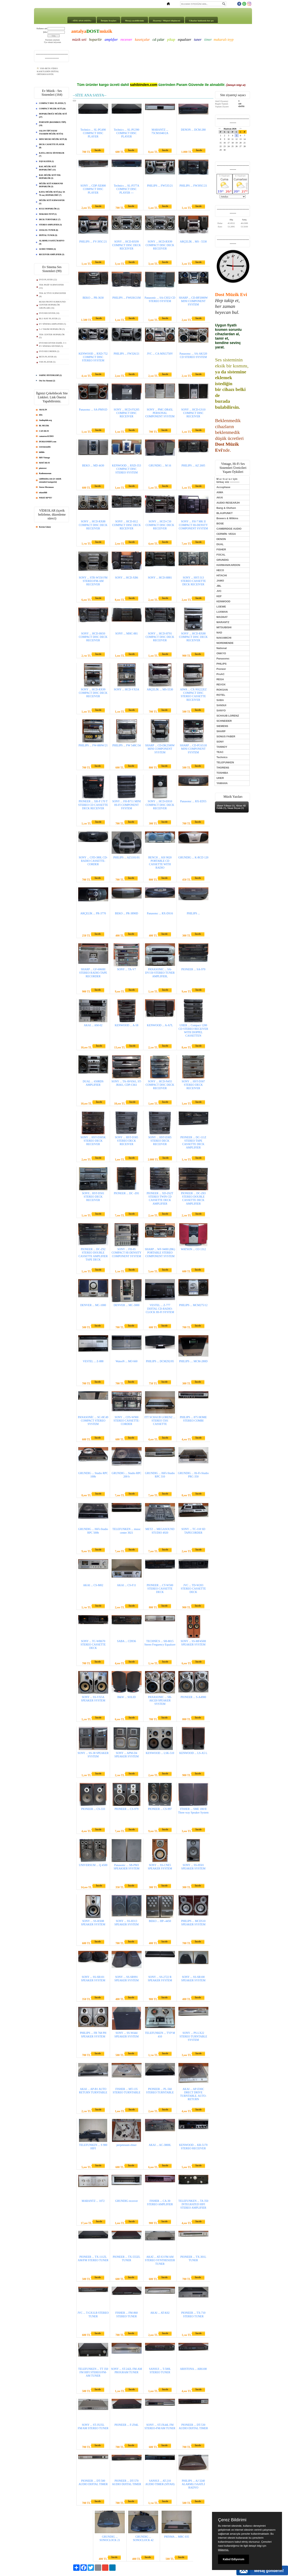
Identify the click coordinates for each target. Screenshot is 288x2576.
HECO (220, 570)
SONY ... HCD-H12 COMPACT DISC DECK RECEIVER (126, 525)
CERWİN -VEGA (226, 533)
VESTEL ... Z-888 (93, 1361)
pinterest (43, 468)
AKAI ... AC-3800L (160, 2145)
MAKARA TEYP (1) (48, 214)
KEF (219, 596)
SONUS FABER (225, 736)
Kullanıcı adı (42, 28)
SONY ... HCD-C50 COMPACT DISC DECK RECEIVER (160, 525)
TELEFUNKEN (225, 762)
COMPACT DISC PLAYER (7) (52, 103)
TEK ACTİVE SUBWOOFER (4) (52, 294)
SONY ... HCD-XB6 (126, 577)
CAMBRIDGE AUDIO (228, 528)
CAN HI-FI (44, 431)
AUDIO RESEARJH (228, 502)
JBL (218, 585)
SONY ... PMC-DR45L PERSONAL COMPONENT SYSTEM (160, 413)
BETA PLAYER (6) (47, 356)
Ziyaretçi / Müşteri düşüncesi (166, 20)
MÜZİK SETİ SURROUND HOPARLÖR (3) (51, 185)
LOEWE (221, 606)
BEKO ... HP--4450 (160, 1921)
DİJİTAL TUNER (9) (48, 235)
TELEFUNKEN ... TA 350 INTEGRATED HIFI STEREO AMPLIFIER (193, 2204)
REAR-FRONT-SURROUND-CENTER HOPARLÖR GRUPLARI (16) (52, 304)
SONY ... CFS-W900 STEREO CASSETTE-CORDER (126, 1421)
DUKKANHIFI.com (47, 441)
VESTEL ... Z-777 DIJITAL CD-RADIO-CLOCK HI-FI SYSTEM (160, 1308)
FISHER (221, 549)
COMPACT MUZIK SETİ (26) (52, 108)
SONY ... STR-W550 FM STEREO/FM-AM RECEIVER (93, 581)
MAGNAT (222, 616)
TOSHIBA (222, 772)
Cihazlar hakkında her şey (201, 20)
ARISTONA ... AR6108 (193, 2368)
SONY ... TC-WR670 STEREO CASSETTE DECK (93, 1644)
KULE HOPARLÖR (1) (49, 209)
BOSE (220, 523)
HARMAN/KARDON (228, 565)
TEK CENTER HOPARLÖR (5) (52, 336)
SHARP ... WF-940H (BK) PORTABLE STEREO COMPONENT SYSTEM (160, 1253)
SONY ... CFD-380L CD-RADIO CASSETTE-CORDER (93, 861)
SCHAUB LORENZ (227, 715)
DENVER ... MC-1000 (93, 1305)
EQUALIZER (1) (46, 161)
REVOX (221, 684)
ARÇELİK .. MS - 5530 (193, 241)
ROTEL (220, 694)
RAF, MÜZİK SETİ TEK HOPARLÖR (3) (50, 176)
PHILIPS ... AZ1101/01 (126, 857)
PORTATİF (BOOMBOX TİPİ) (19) (52, 123)
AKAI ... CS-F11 (126, 1585)
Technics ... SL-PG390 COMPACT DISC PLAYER (126, 133)
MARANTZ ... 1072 (93, 2200)
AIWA (219, 492)
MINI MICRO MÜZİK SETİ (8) (53, 139)
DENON (221, 539)
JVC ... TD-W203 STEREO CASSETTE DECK (193, 1589)
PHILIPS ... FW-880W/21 (93, 745)
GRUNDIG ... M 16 (160, 465)
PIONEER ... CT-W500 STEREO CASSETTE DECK (160, 1589)
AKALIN (43, 410)
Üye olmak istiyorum (52, 42)
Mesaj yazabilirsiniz (134, 20)
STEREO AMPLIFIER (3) (50, 225)
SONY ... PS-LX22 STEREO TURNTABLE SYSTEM (193, 2036)
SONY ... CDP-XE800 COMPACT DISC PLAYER (93, 189)
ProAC (220, 674)
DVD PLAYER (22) (48, 279)
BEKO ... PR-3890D (126, 913)
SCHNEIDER (224, 720)
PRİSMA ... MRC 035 (176, 2536)
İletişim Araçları (108, 20)
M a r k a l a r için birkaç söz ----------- (227, 480)
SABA (220, 700)
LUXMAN (222, 611)
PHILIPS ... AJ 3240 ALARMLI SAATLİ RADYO (193, 2484)
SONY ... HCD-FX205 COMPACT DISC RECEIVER (126, 413)
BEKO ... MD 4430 (93, 465)
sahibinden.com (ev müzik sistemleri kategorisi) (50, 480)
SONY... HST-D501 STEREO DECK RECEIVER (93, 1197)
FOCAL (220, 554)
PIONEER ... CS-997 (160, 1808)
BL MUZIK (44, 426)
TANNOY (221, 746)
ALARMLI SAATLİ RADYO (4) (51, 242)
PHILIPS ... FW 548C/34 (126, 745)
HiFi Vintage (44, 457)
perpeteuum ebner (126, 2145)
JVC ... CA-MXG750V (160, 353)
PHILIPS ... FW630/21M (126, 297)
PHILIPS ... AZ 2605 (193, 465)
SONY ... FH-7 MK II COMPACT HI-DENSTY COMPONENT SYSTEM (193, 525)
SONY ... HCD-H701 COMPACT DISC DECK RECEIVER (160, 637)
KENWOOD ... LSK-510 (160, 1753)
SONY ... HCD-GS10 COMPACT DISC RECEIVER (193, 413)
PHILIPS (221, 663)
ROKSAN (222, 689)
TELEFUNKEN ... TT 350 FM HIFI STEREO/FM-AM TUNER (93, 2372)
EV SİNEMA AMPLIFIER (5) (52, 324)
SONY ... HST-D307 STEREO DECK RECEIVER (193, 1085)
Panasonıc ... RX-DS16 (160, 913)
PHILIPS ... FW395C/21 (193, 185)
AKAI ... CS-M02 (93, 1585)
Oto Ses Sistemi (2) (47, 381)
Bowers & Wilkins (227, 518)
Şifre (45, 32)
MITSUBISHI (223, 627)
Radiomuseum (45, 473)
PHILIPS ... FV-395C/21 (93, 241)
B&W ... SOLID (126, 1697)
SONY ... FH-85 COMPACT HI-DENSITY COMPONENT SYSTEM (126, 1253)
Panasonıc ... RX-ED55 (193, 801)
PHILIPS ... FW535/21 (160, 185)
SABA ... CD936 (126, 1641)
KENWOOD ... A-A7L (160, 1025)
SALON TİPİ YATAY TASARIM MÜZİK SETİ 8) (51, 132)
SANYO (221, 710)
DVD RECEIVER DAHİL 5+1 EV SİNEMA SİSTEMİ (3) (52, 344)
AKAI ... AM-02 (93, 1025)
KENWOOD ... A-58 (126, 1025)
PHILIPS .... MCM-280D (193, 1361)
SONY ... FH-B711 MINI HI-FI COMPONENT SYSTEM (126, 805)
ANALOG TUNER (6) (48, 230)
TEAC (219, 752)
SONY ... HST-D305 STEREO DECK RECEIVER (126, 1141)
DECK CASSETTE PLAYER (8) (51, 146)
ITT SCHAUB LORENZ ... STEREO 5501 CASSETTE (159, 1421)
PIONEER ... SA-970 (193, 969)
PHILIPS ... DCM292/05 (160, 1361)
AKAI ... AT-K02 (159, 2312)
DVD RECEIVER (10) (49, 313)
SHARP (221, 731)
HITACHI (221, 575)
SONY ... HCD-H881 (160, 577)
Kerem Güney (45, 527)
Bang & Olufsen (226, 507)
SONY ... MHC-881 (126, 633)
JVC (218, 591)
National (221, 648)
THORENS (222, 767)
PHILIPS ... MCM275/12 (193, 1305)
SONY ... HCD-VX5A (126, 689)
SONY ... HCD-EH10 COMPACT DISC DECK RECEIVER (160, 805)
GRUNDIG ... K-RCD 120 (193, 857)
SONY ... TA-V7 (126, 969)
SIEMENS (222, 726)
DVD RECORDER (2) (49, 351)
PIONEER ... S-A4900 (193, 1697)
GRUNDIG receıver (126, 2200)
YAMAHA (222, 783)
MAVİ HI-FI (44, 463)
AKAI (219, 497)
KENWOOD (223, 601)
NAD (219, 632)
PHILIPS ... (193, 913)
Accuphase (223, 487)
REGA (220, 679)
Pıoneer (221, 668)
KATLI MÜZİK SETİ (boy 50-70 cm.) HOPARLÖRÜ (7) (52, 193)
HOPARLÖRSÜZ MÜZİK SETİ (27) (53, 115)
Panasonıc (222, 658)
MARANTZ (222, 622)
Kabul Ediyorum (233, 2559)
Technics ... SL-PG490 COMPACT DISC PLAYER (93, 133)
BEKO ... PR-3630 (93, 297)
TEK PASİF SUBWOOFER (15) (51, 286)
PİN (40, 415)
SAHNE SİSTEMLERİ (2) (50, 375)
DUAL (220, 544)
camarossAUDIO (46, 436)
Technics (221, 757)
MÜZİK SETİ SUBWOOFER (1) (52, 202)
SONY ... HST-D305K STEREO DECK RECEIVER (93, 1141)
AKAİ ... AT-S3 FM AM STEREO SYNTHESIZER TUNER (160, 2260)
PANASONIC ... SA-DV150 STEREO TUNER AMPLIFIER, (160, 973)
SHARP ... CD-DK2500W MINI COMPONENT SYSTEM (160, 749)
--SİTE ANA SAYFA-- (81, 20)
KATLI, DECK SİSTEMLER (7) (51, 154)
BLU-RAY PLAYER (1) (50, 318)
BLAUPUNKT (224, 513)
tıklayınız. (223, 2549)
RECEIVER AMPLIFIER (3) (51, 254)
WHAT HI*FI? (45, 498)
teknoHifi (43, 492)
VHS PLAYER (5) (47, 362)
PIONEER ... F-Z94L (127, 2424)
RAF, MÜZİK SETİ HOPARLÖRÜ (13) (47, 168)
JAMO (220, 580)
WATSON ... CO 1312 (193, 1249)
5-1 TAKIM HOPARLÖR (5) (52, 329)
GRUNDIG (222, 559)
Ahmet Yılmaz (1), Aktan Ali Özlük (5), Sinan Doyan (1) (231, 806)
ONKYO (221, 653)
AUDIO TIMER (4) (47, 249)
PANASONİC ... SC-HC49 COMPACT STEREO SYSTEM (93, 1421)
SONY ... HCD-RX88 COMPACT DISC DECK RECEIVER (93, 525)
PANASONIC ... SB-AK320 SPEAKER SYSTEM (160, 1700)
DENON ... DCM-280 (193, 129)
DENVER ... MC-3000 (126, 1305)
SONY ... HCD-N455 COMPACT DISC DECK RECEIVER (160, 1085)
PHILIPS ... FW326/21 (126, 353)
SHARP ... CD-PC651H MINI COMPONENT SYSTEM (193, 749)
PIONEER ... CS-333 (93, 1808)
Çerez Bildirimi (232, 2520)
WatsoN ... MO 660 (126, 1361)
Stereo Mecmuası (46, 487)
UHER (220, 777)
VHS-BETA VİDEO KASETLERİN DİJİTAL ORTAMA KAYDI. (48, 71)
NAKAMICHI (223, 637)
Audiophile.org (45, 420)
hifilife (42, 452)
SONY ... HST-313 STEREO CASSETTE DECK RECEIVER (193, 581)
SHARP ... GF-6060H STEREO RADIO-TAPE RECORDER (93, 973)
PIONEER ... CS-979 (126, 1808)
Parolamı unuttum (52, 40)
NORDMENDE (224, 642)
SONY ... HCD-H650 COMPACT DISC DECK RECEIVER (93, 637)
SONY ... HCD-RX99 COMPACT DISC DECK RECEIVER (126, 245)
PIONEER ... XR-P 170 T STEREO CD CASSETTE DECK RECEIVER (93, 805)
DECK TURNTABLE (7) (49, 219)
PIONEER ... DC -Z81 (126, 1193)
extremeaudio (45, 447)
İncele (98, 150)
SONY (220, 741)
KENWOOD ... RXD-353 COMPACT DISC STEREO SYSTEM (126, 469)
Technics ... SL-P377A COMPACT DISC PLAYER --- (126, 189)
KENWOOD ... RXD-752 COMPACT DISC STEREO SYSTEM (93, 357)
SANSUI (221, 705)
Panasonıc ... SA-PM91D (93, 409)
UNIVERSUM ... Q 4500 (93, 1865)
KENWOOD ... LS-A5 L (193, 1753)
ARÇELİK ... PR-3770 (93, 913)
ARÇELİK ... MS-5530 (160, 689)
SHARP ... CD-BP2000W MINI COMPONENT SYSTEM (193, 301)
